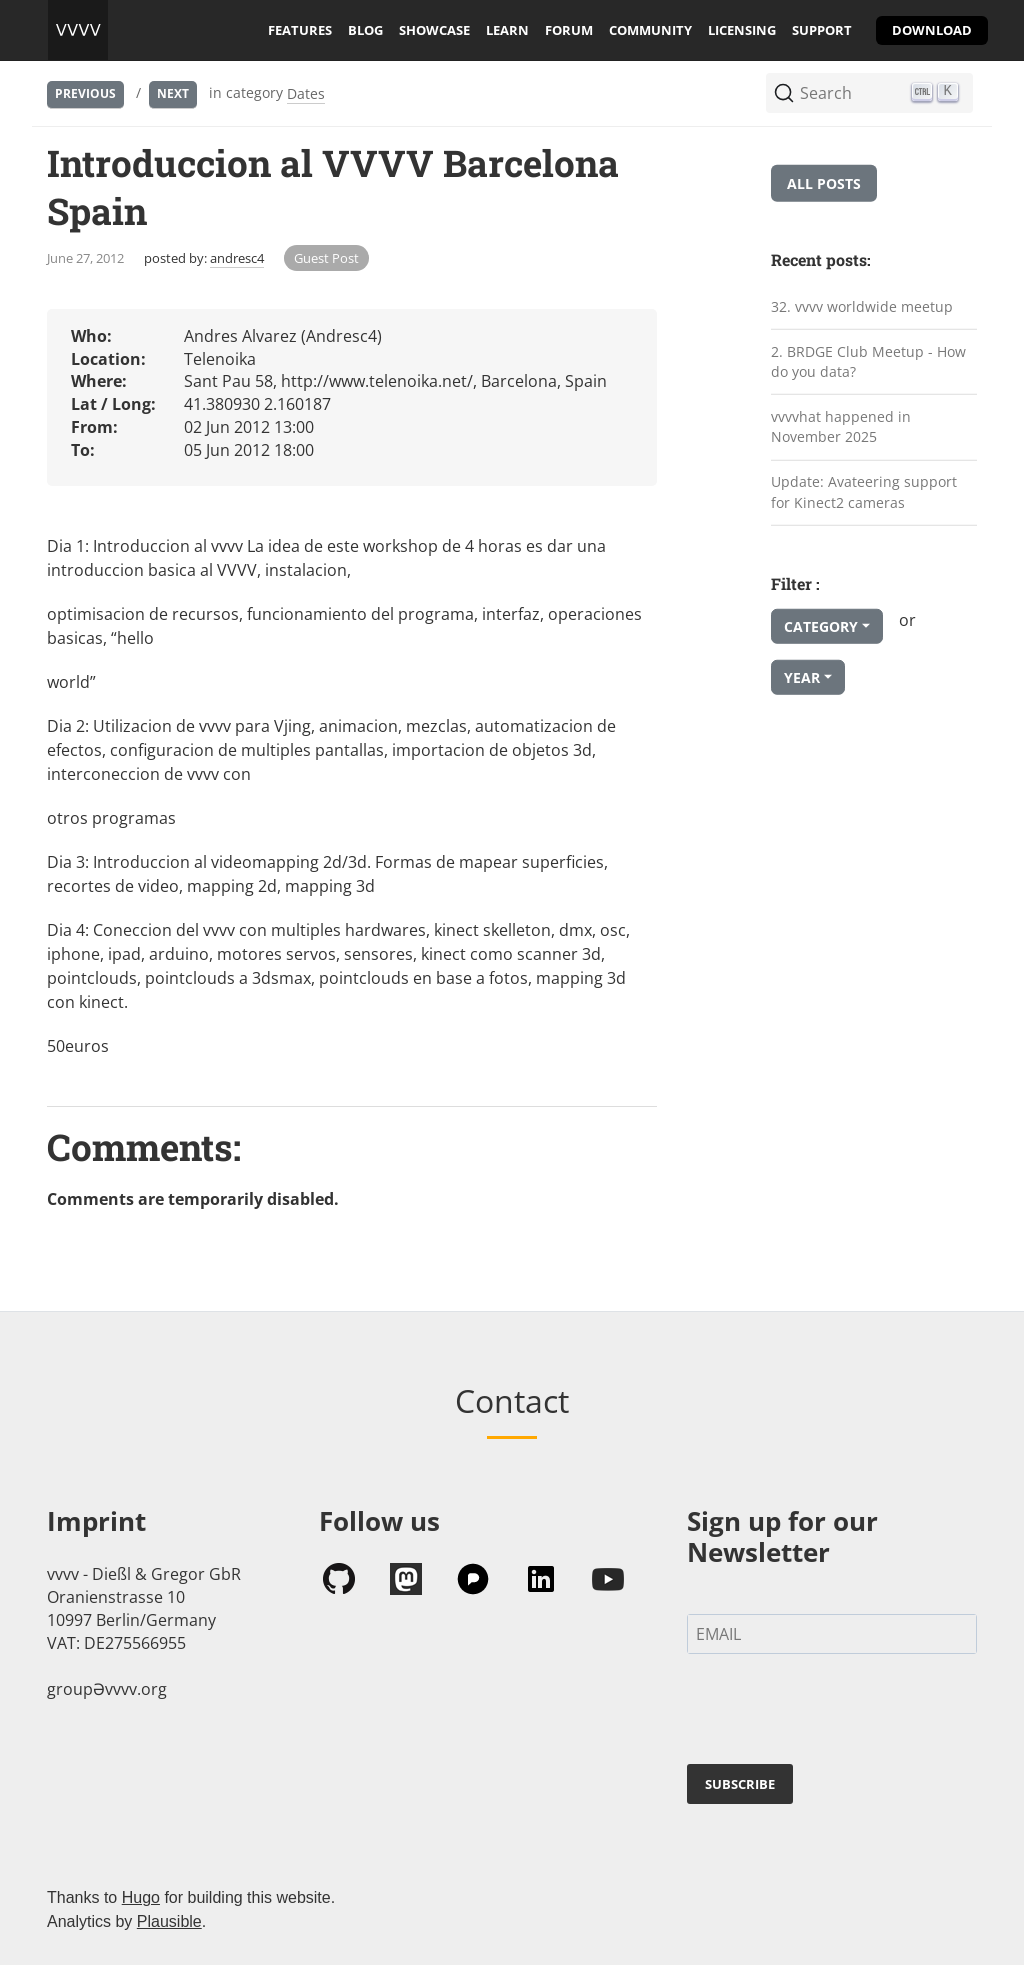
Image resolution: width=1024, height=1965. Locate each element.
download (932, 30)
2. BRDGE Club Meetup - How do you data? (868, 361)
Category (821, 626)
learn (507, 30)
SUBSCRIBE (740, 1784)
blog (365, 30)
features (300, 30)
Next (173, 93)
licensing (742, 30)
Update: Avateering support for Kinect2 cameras (864, 492)
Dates (306, 93)
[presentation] (839, 1713)
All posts (824, 183)
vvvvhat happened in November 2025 (841, 427)
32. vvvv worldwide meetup (862, 306)
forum (569, 30)
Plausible (169, 1921)
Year (802, 677)
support (822, 30)
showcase (434, 30)
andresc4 (237, 258)
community (650, 30)
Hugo (141, 1897)
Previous (85, 93)
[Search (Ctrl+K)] (869, 93)
